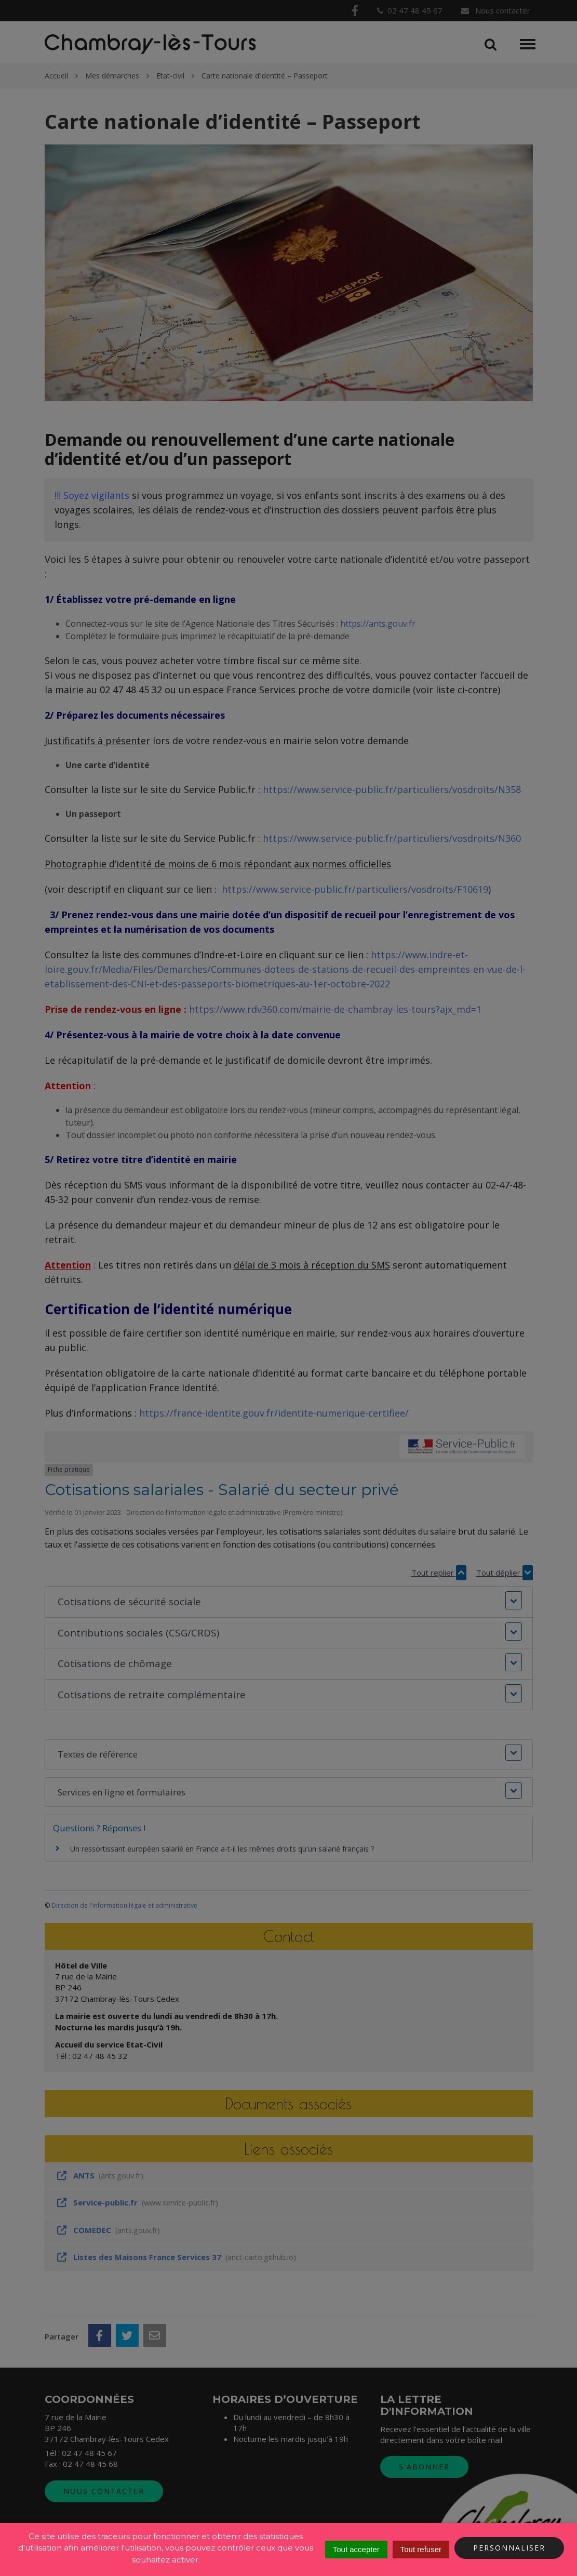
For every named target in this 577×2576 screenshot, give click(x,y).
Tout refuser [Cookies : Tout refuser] (420, 2549)
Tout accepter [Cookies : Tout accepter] (356, 2549)
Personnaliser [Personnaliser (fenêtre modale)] (509, 2548)
